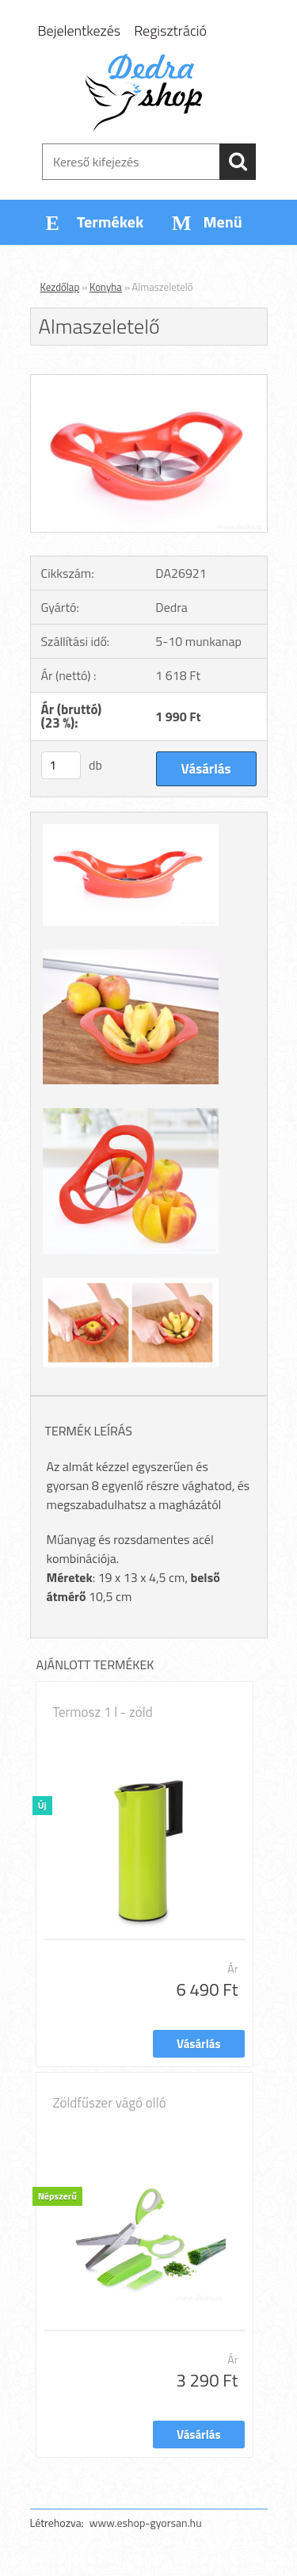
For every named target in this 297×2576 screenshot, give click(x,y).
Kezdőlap (60, 287)
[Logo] (148, 92)
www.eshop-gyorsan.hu (145, 2522)
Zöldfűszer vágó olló (109, 2103)
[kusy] (61, 765)
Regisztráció (170, 30)
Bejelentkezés (79, 30)
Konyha (105, 287)
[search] (237, 161)
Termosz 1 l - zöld (103, 1712)
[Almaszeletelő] (149, 381)
